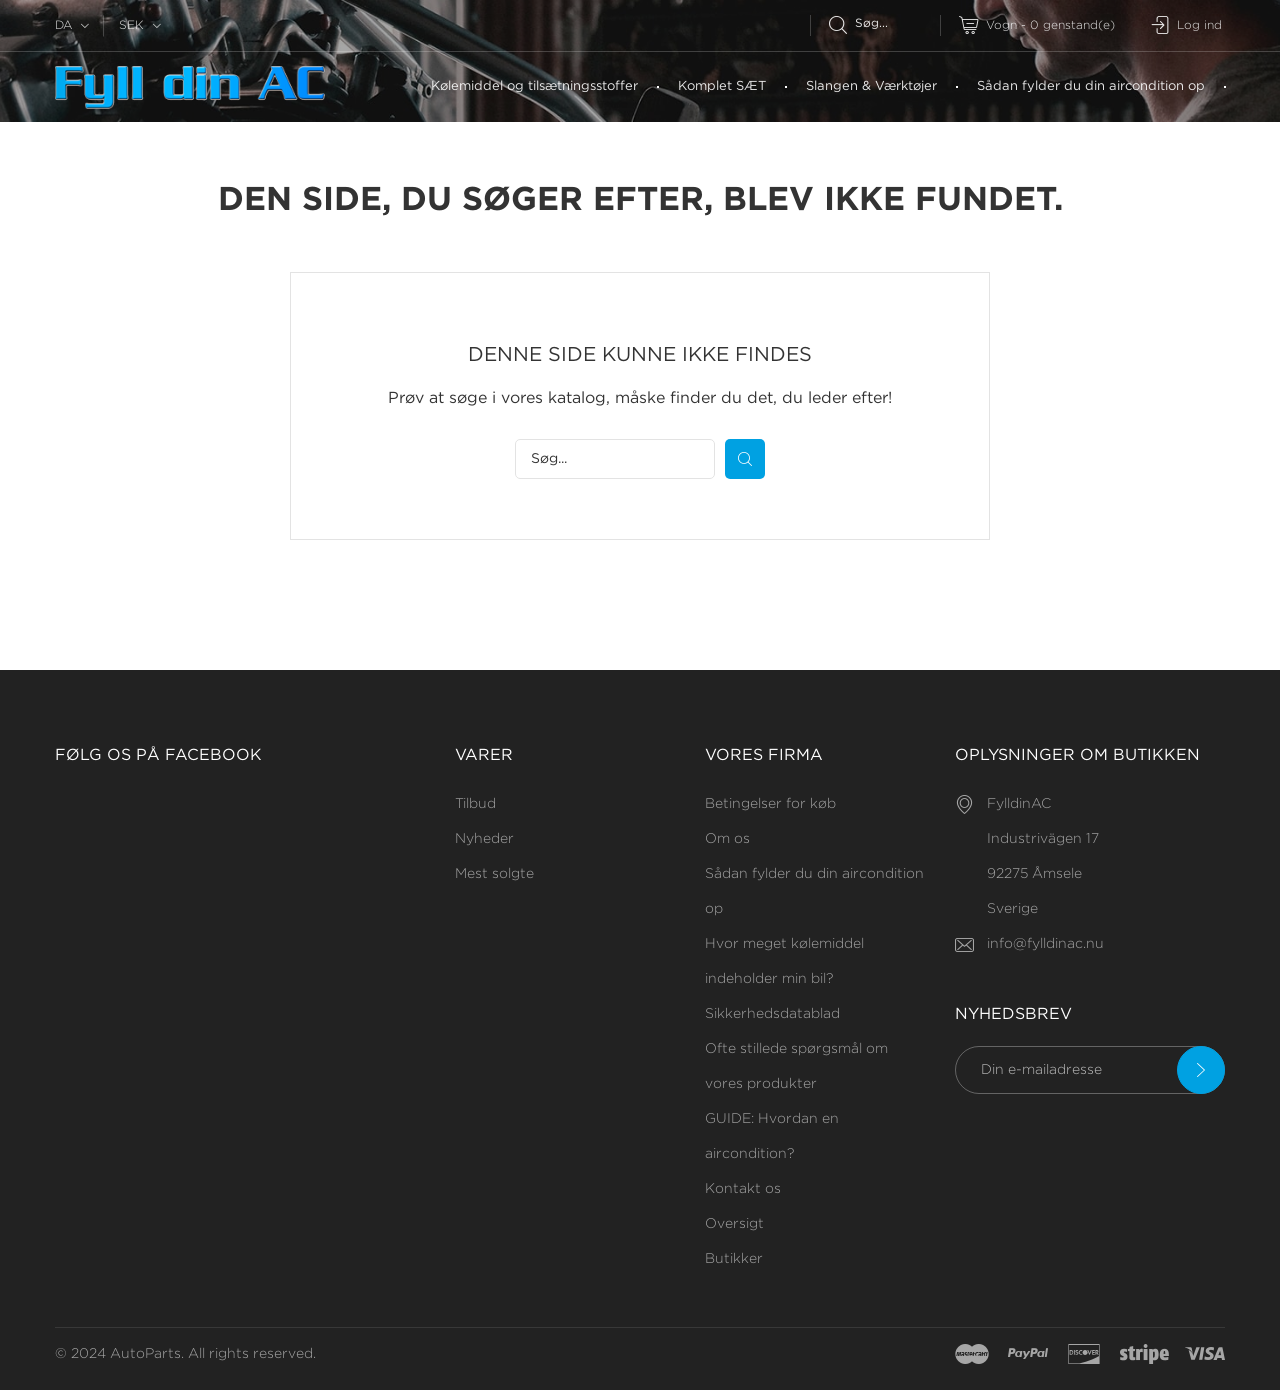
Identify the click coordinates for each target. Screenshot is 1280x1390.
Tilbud (475, 804)
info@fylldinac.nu (1045, 944)
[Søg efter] (884, 23)
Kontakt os (743, 1189)
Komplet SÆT (722, 86)
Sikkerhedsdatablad (772, 1014)
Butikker (734, 1259)
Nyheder (484, 839)
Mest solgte (494, 874)
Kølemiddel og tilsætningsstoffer (534, 86)
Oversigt (734, 1224)
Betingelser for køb (770, 804)
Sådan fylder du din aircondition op (1091, 86)
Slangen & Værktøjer (871, 86)
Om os (727, 839)
